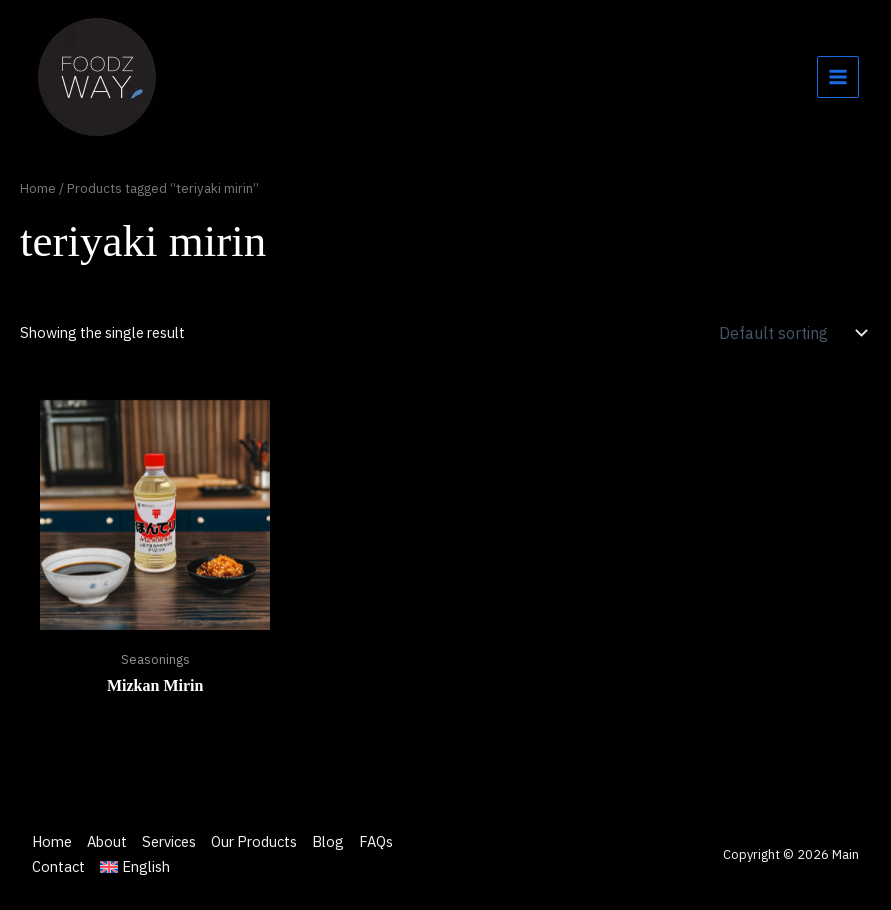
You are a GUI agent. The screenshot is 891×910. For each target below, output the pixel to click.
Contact (58, 866)
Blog (328, 841)
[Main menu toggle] (838, 77)
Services (169, 841)
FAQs (376, 841)
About (107, 841)
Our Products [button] (254, 841)
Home (38, 188)
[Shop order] (791, 333)
